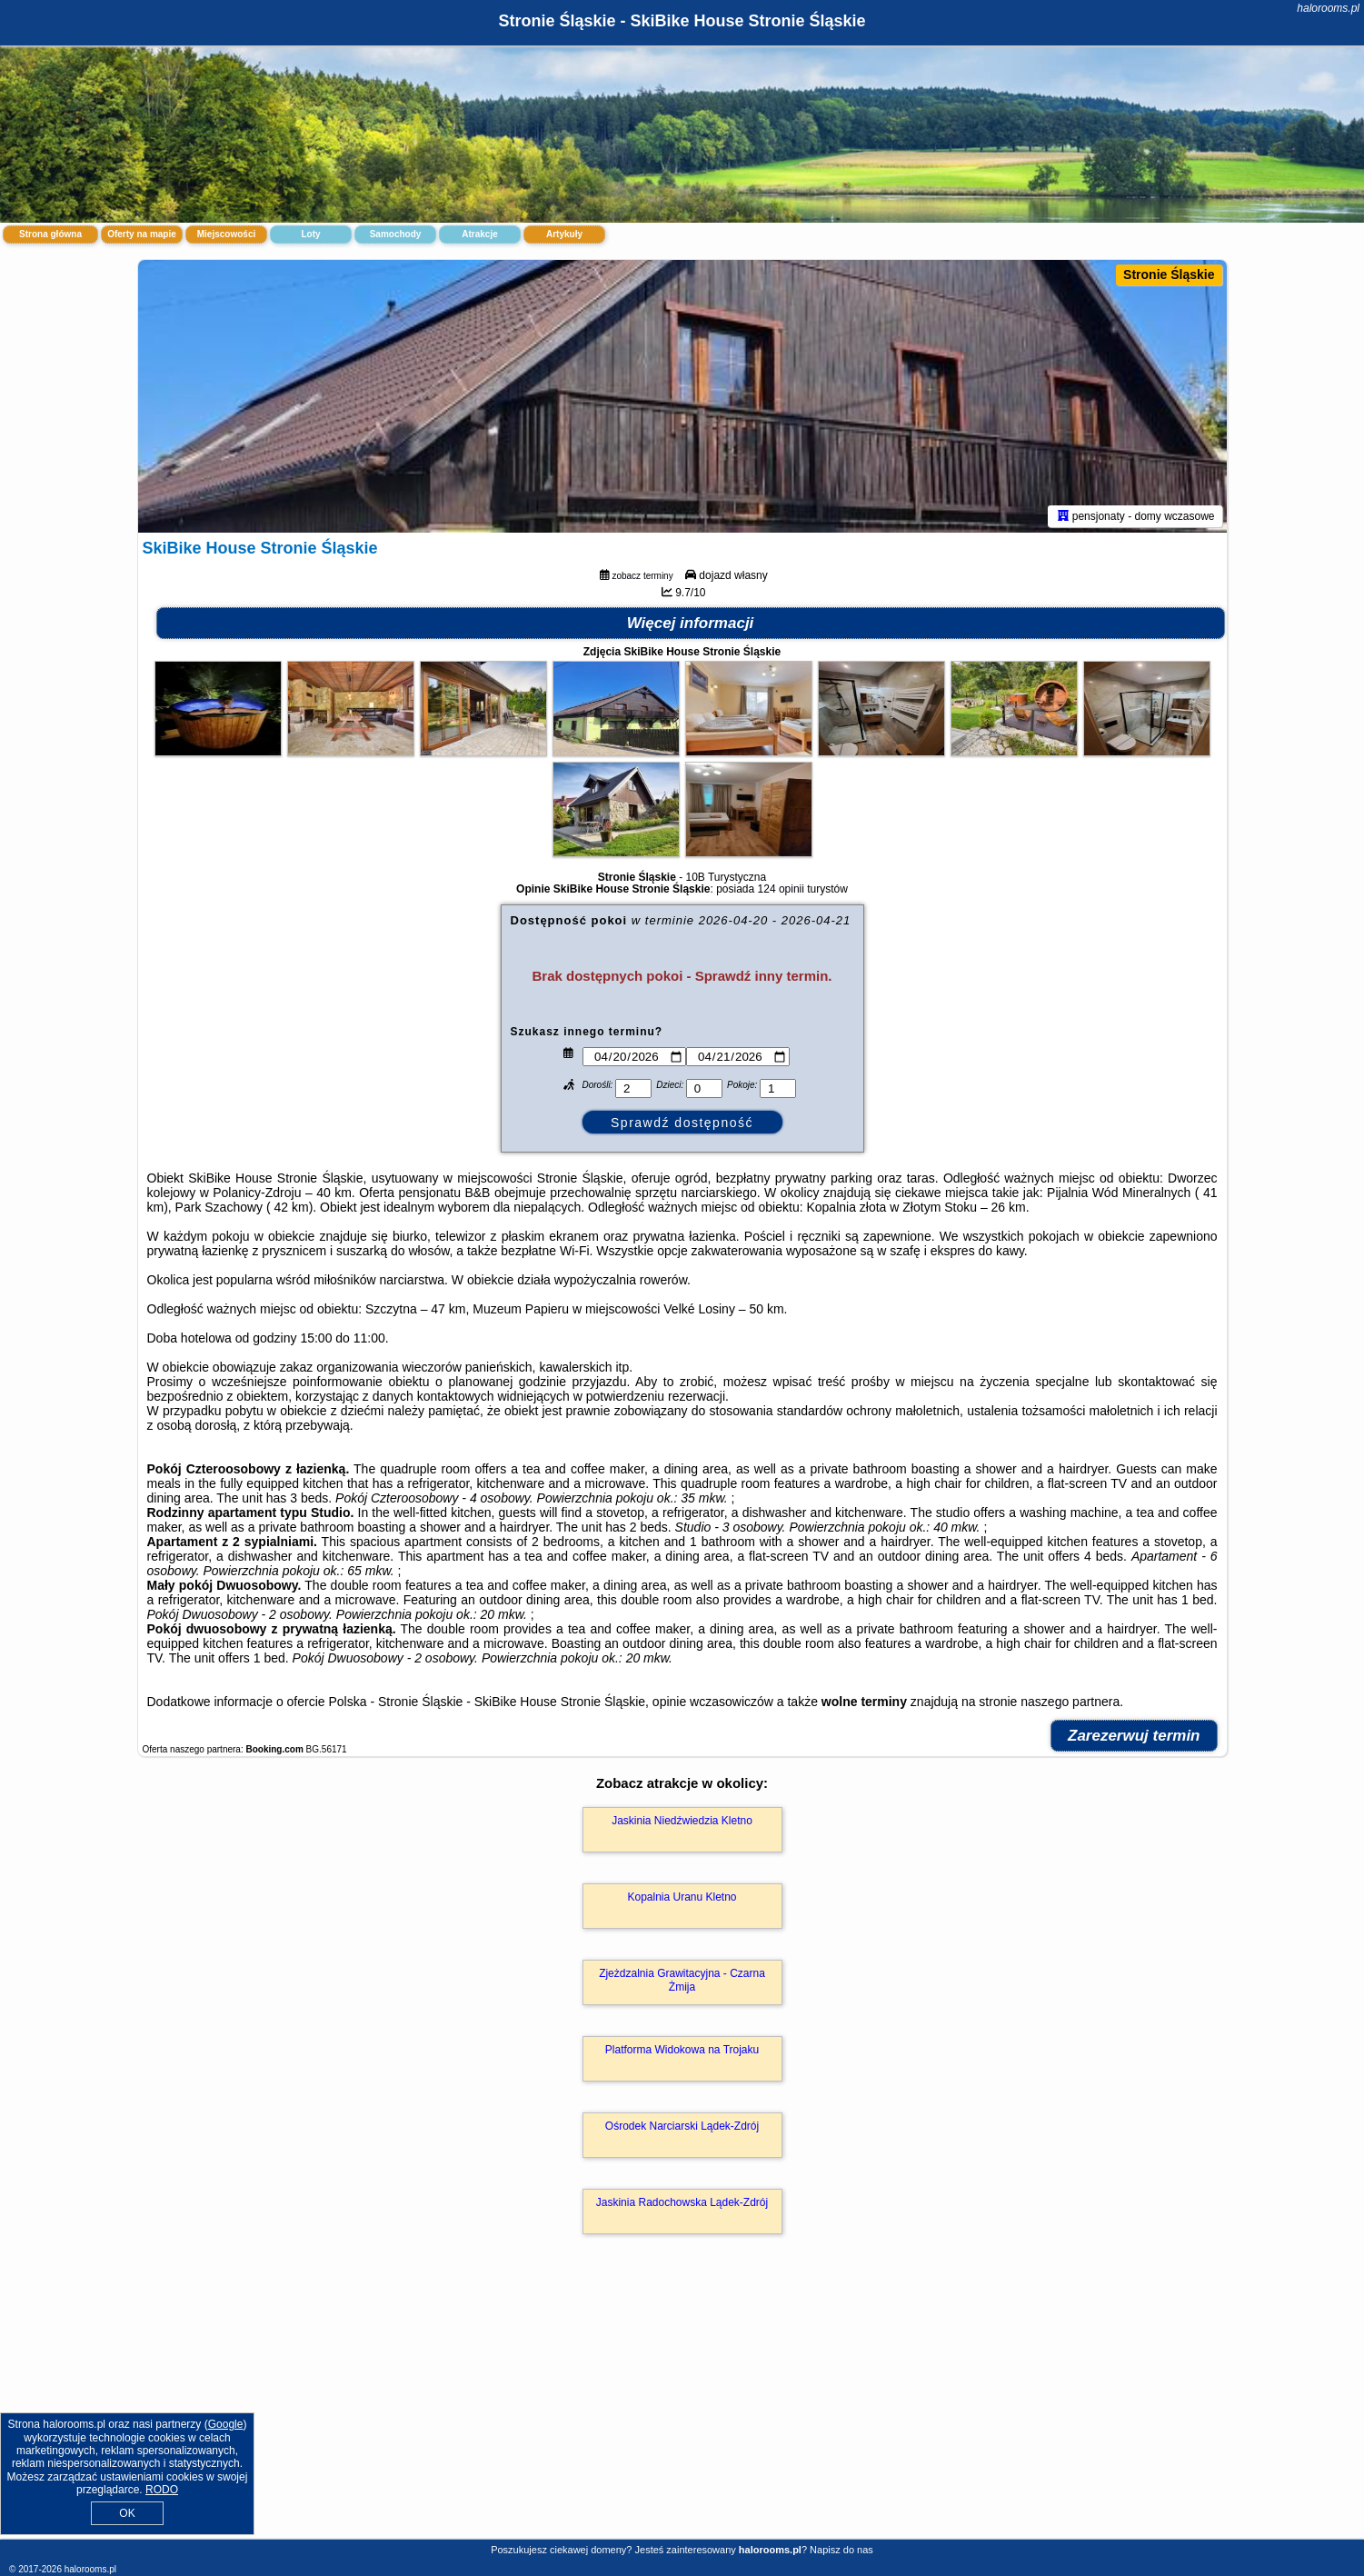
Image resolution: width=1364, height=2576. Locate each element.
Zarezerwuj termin (1134, 1735)
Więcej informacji (690, 623)
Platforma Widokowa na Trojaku (682, 2049)
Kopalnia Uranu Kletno (681, 1897)
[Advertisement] (682, 2406)
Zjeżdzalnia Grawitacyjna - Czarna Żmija (682, 1979)
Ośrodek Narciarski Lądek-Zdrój (682, 2126)
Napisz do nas (841, 2549)
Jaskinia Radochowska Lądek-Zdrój (682, 2202)
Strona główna (50, 234)
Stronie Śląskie (1168, 274)
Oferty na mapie (141, 234)
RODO (161, 2489)
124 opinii (781, 889)
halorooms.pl (1328, 8)
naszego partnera (1070, 1701)
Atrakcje (479, 234)
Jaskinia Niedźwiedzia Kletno (682, 1820)
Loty (310, 234)
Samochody (396, 234)
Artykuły (564, 234)
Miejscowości (226, 234)
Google (226, 2424)
